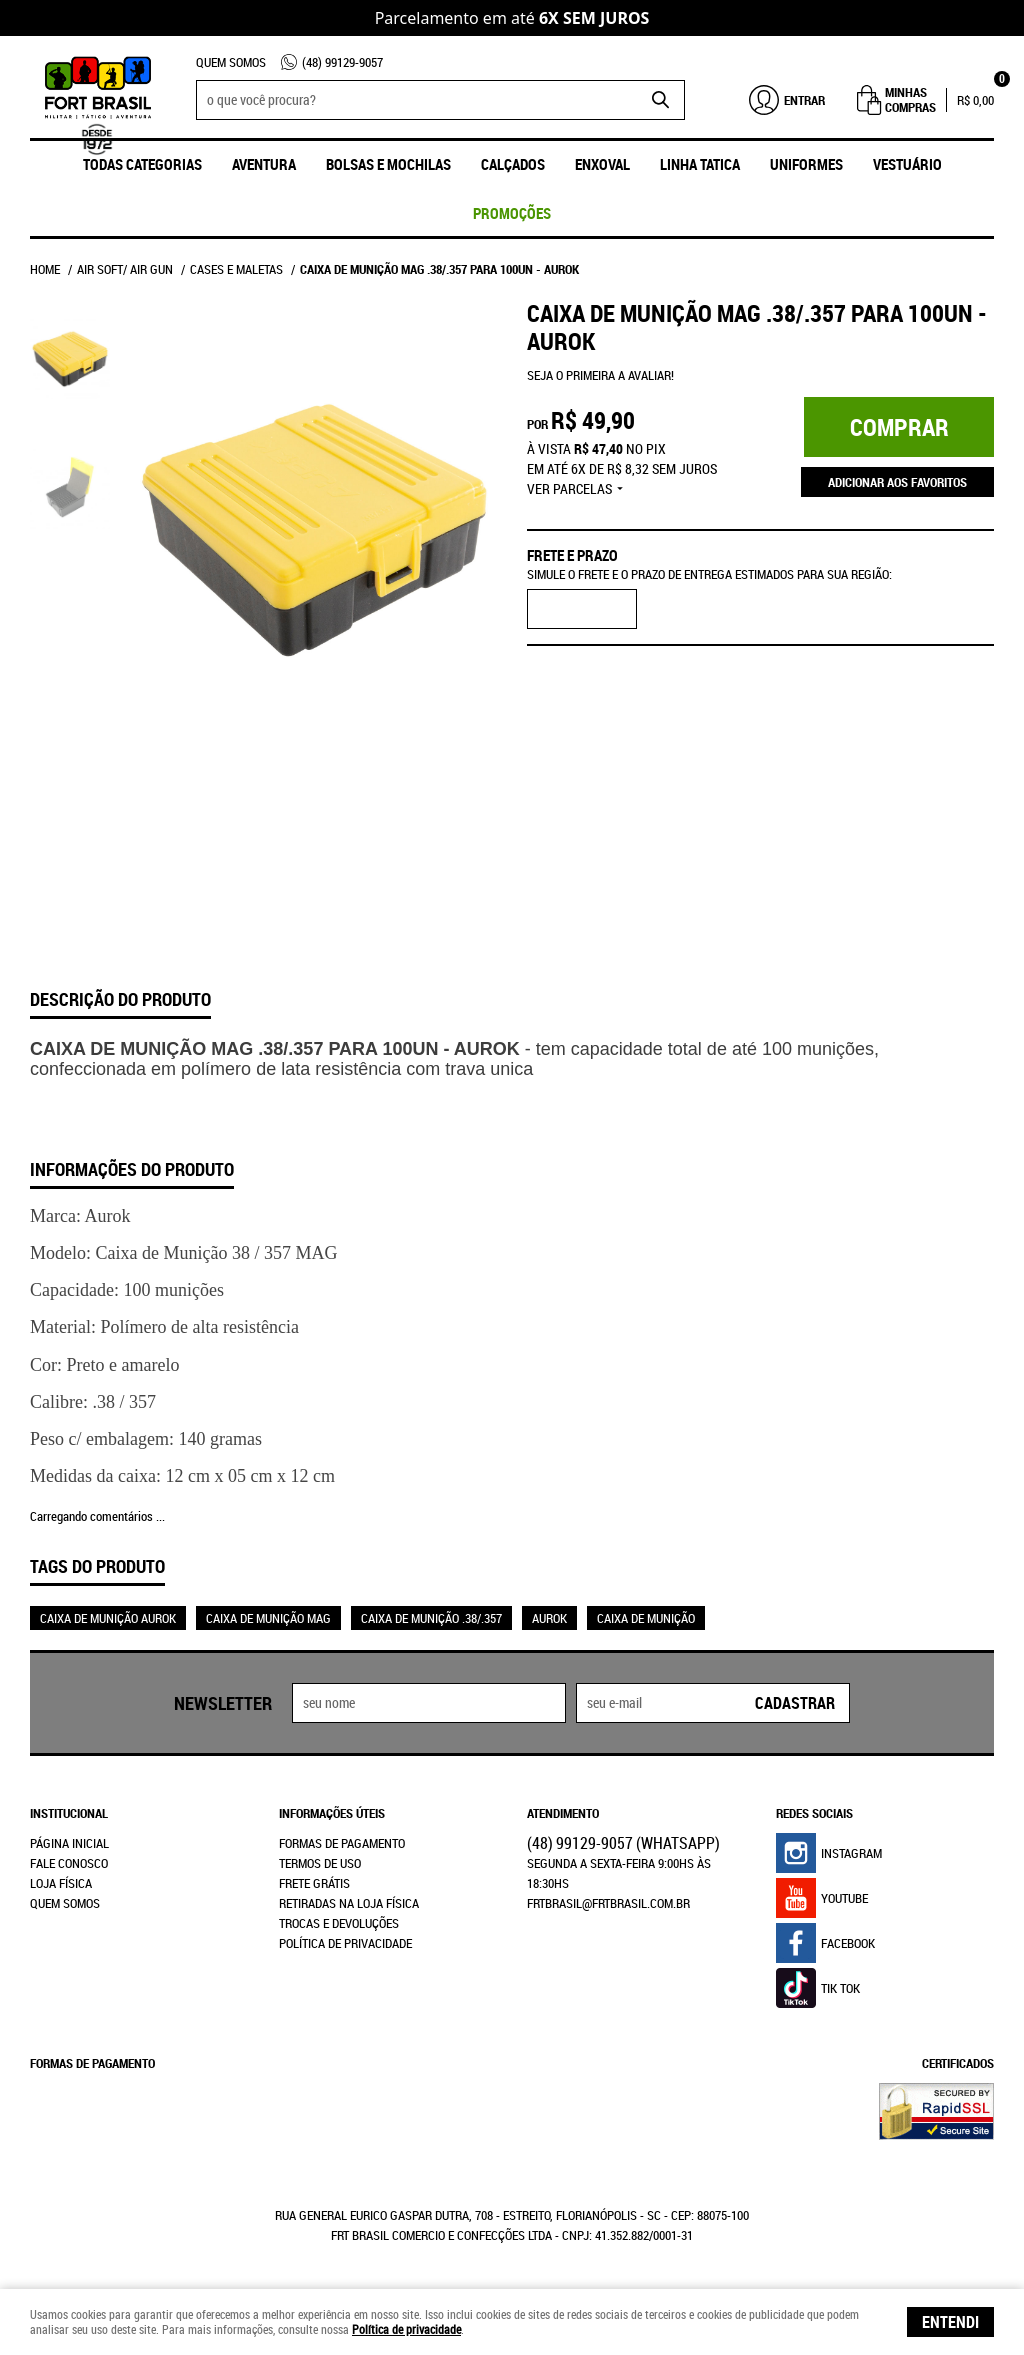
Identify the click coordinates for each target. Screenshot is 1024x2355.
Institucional (69, 1813)
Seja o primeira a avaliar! (600, 375)
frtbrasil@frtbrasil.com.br (608, 1903)
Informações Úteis (332, 1813)
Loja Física (61, 1883)
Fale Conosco (69, 1863)
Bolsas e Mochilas (388, 164)
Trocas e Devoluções (339, 1923)
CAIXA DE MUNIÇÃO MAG (268, 1618)
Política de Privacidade (345, 1943)
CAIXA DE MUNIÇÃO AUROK (108, 1618)
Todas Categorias (142, 164)
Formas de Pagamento (342, 1843)
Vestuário (907, 164)
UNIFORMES (806, 164)
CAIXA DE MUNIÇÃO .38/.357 (431, 1618)
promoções (512, 213)
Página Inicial (69, 1843)
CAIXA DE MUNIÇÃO (646, 1618)
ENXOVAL (602, 164)
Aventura (264, 164)
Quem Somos (231, 62)
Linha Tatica (700, 164)
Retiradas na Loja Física (349, 1903)
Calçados (513, 164)
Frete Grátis (314, 1883)
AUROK (549, 1618)
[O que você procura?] (660, 100)
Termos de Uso (320, 1863)
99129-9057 (342, 62)
